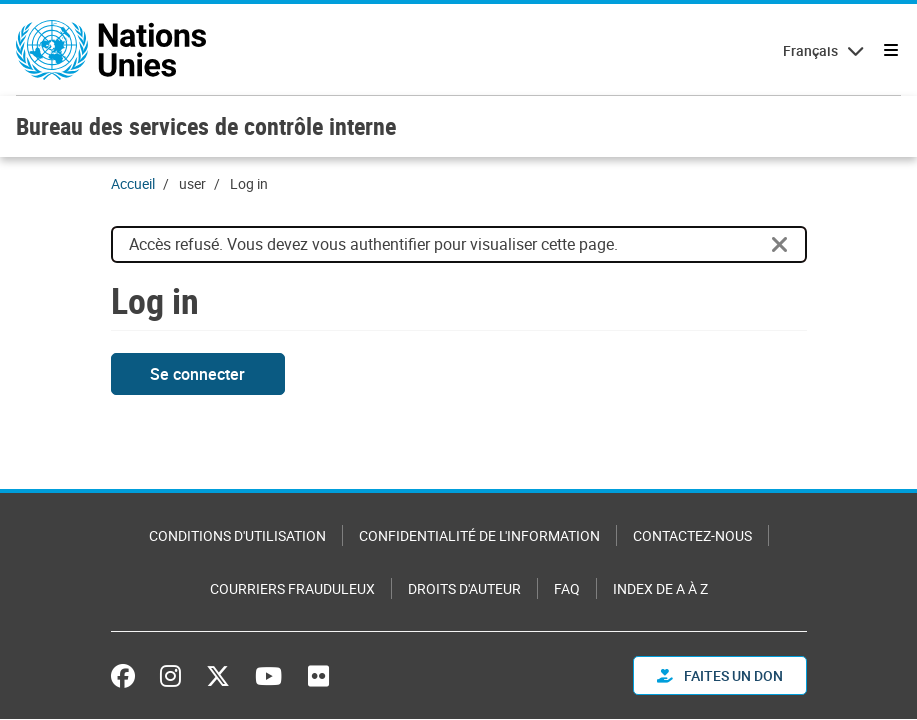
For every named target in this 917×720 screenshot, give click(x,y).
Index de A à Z (660, 588)
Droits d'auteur (464, 588)
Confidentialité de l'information (479, 535)
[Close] (780, 245)
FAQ (567, 588)
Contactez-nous (692, 535)
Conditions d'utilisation (237, 535)
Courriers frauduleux (292, 588)
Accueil (133, 183)
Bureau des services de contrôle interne (206, 126)
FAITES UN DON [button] (720, 675)
